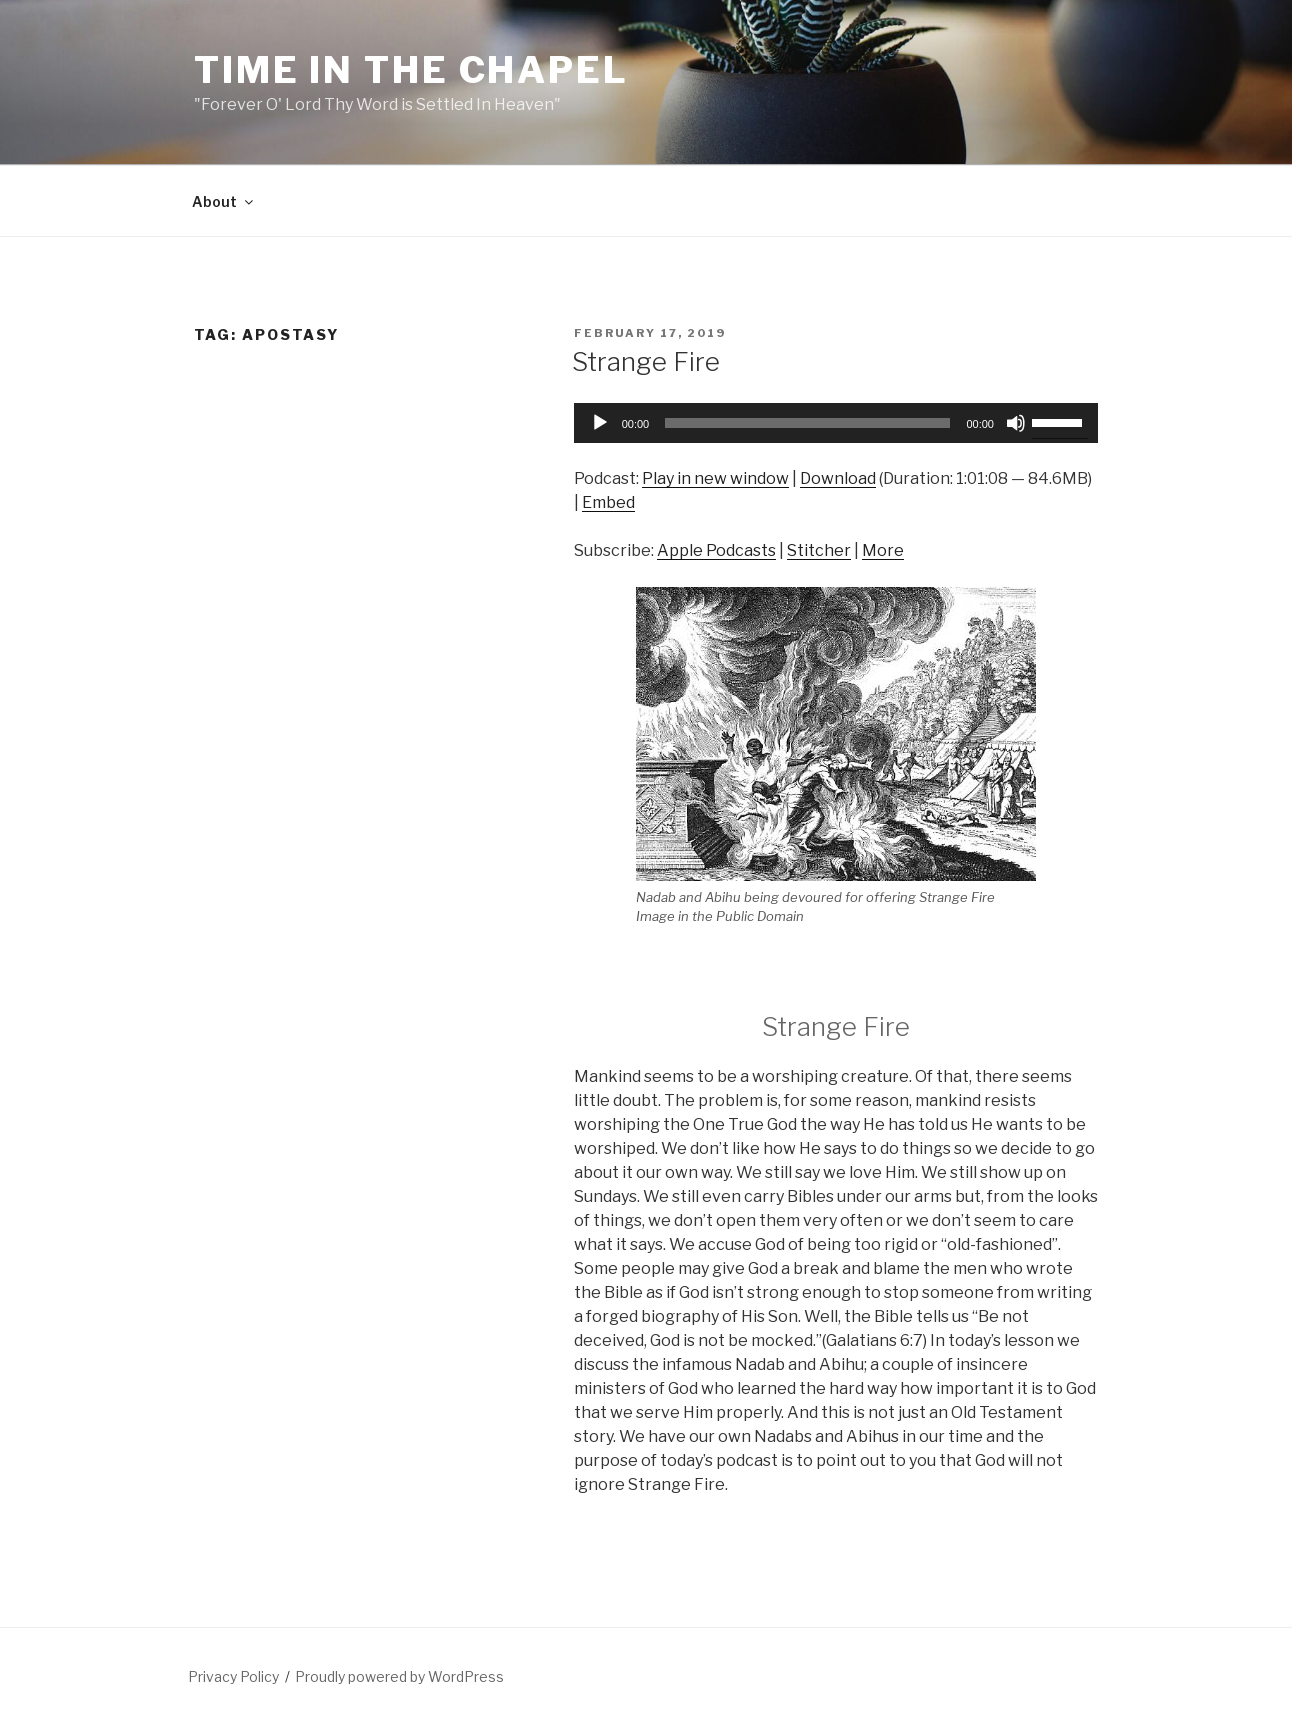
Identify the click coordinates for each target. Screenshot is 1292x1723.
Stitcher (819, 550)
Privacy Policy (233, 1676)
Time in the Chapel (411, 70)
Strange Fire (646, 361)
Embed (608, 502)
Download (838, 478)
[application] (836, 423)
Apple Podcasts (716, 550)
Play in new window (715, 478)
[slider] (807, 423)
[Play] (600, 423)
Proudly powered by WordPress (399, 1676)
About (224, 201)
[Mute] (1016, 423)
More (883, 550)
